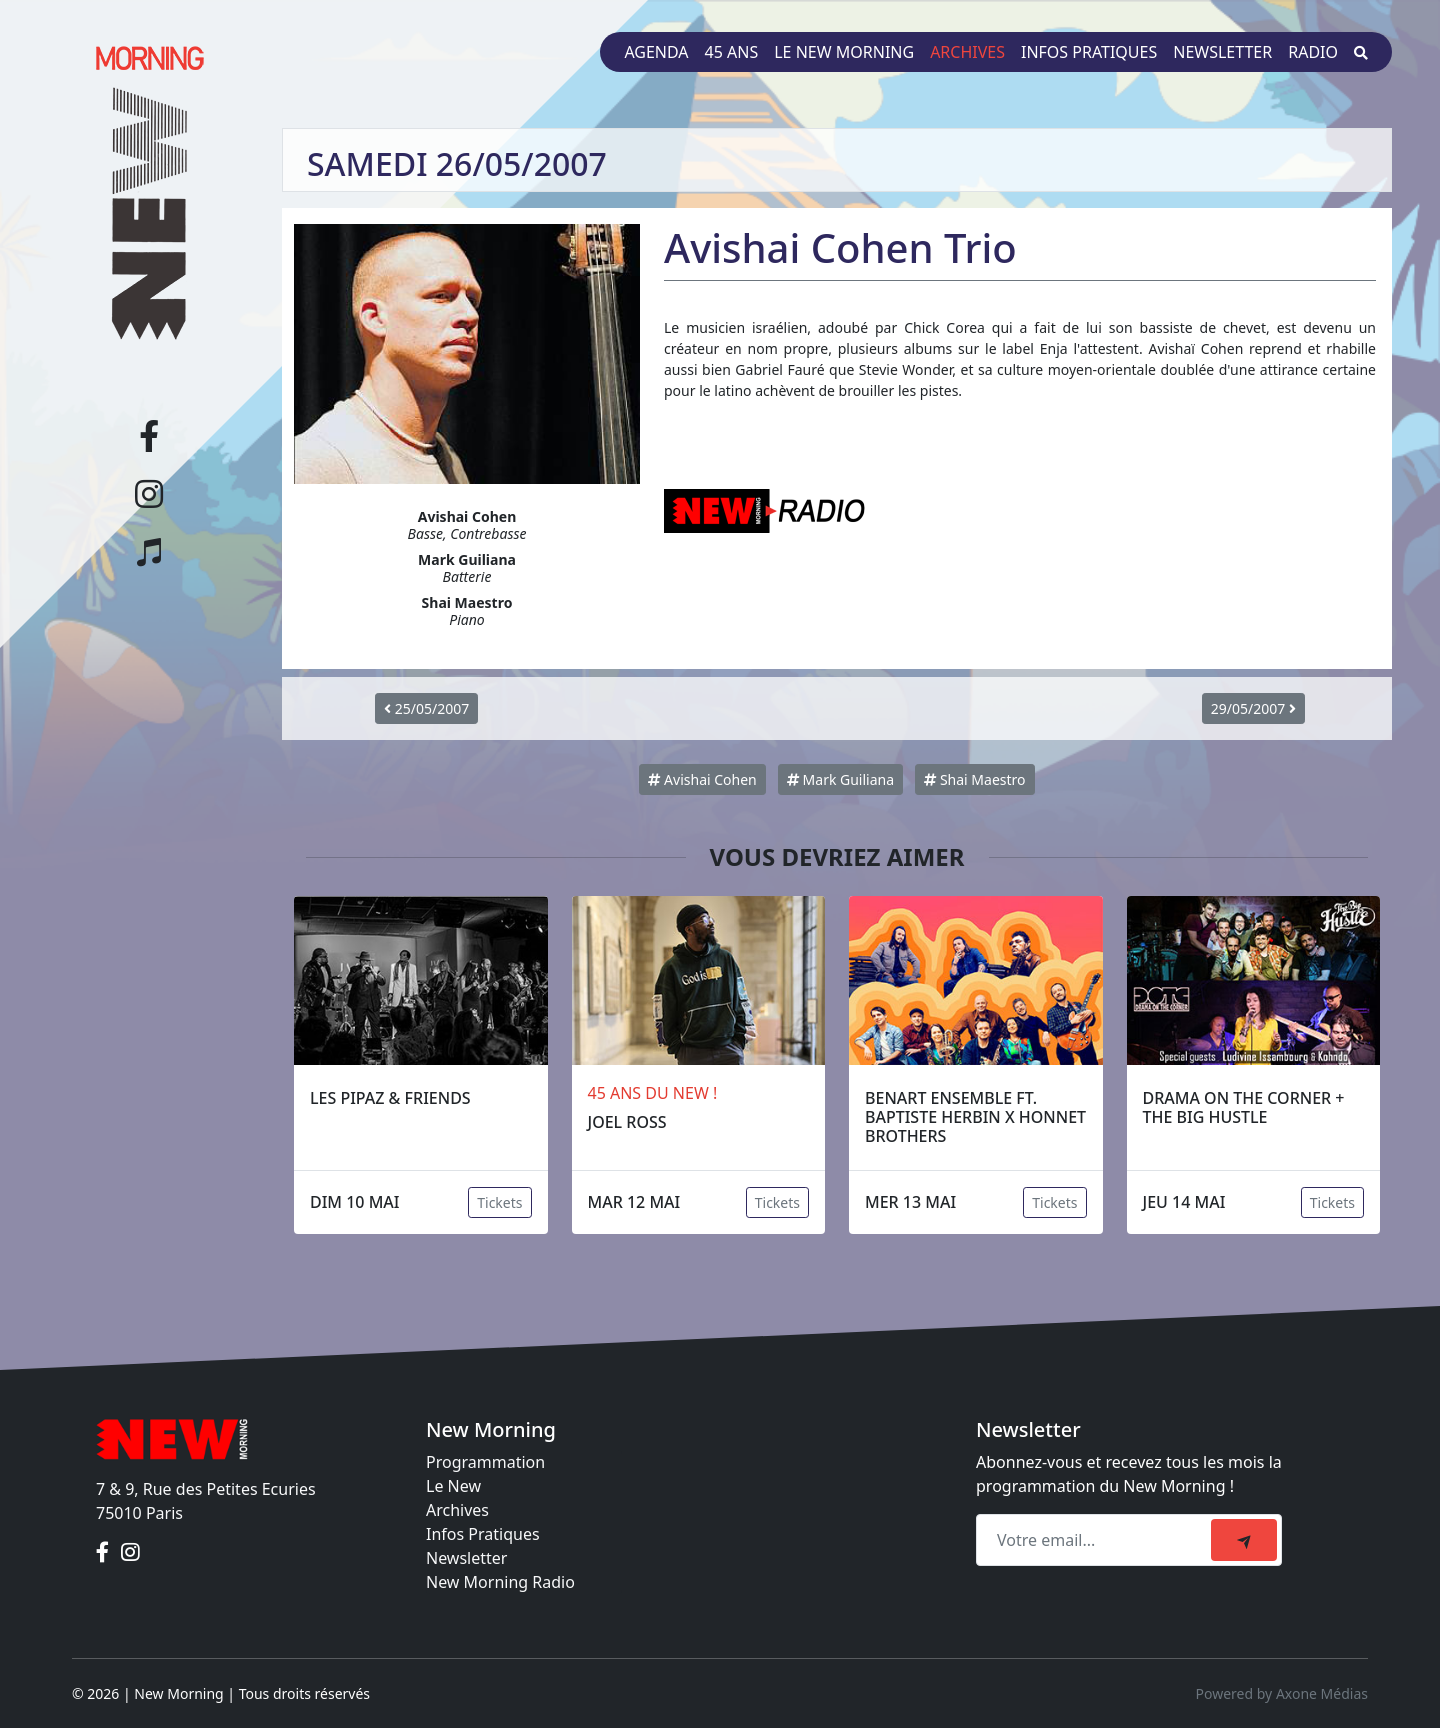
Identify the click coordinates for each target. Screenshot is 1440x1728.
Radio (1313, 52)
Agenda (656, 52)
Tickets (499, 1202)
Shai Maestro (974, 779)
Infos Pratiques (483, 1534)
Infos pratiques (1089, 52)
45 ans (732, 52)
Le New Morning (844, 52)
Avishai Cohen (702, 779)
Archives (967, 52)
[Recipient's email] (1096, 1540)
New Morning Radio (500, 1582)
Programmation (485, 1462)
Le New (453, 1486)
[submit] (1244, 1540)
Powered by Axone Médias (1282, 1693)
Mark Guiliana (840, 779)
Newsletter (1222, 52)
